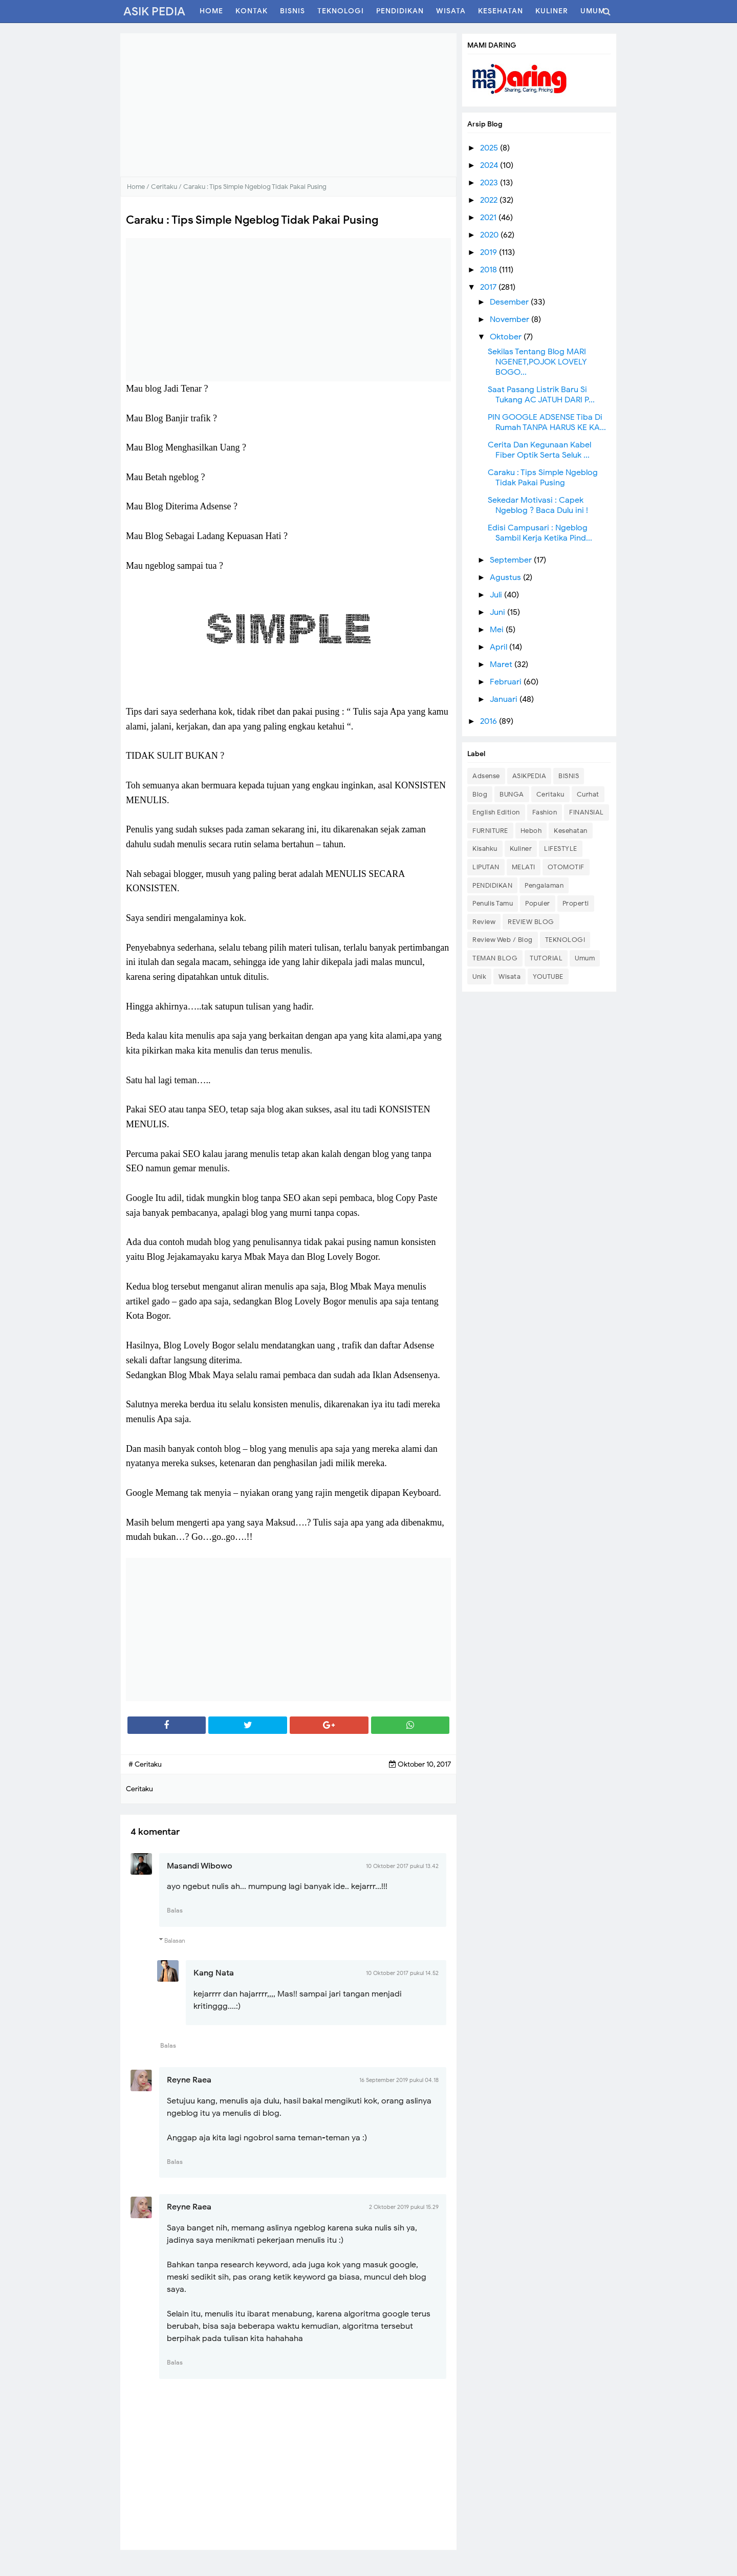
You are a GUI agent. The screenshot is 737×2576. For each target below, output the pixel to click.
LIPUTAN (486, 867)
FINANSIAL (586, 812)
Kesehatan (571, 830)
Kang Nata (213, 1973)
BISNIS (568, 775)
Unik (479, 976)
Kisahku (484, 848)
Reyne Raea (189, 2080)
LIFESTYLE (560, 848)
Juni (498, 612)
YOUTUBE (548, 976)
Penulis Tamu (492, 903)
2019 (489, 252)
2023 (490, 183)
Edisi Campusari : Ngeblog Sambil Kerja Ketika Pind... (540, 533)
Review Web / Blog (502, 939)
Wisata (509, 976)
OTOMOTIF (566, 867)
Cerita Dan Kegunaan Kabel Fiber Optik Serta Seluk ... (539, 450)
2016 (489, 721)
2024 (490, 165)
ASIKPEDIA (529, 775)
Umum (585, 958)
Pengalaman (544, 885)
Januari (504, 699)
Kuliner (521, 848)
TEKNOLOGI (565, 939)
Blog (479, 794)
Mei (498, 630)
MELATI (523, 867)
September (512, 560)
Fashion (544, 812)
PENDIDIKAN (492, 885)
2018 (489, 270)
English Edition (496, 812)
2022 (490, 200)
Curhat (588, 794)
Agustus (506, 577)
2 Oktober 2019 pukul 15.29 (404, 2206)
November (510, 319)
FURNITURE (490, 830)
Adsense (486, 775)
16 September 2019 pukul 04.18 (399, 2080)
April (499, 647)
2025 (490, 148)
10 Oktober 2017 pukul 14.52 (402, 1973)
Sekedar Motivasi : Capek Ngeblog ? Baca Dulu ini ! (538, 505)
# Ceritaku (145, 1764)
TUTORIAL (546, 958)
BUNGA (512, 794)
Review (483, 921)
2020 (490, 235)
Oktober (507, 337)
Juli (497, 595)
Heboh (531, 830)
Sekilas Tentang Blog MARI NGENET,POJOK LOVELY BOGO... (537, 362)
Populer (537, 903)
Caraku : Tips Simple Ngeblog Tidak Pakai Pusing (543, 477)
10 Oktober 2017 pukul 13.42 (402, 1866)
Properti (575, 903)
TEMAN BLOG (494, 958)
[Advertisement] (288, 105)
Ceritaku (550, 794)
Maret (502, 664)
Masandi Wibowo (199, 1866)
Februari (507, 682)
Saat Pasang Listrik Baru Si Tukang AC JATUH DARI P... (541, 394)
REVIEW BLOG (531, 921)
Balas (175, 1910)
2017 (489, 287)
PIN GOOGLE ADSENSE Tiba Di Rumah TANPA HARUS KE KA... (547, 422)
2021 (489, 217)
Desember (510, 302)
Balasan (174, 1940)
